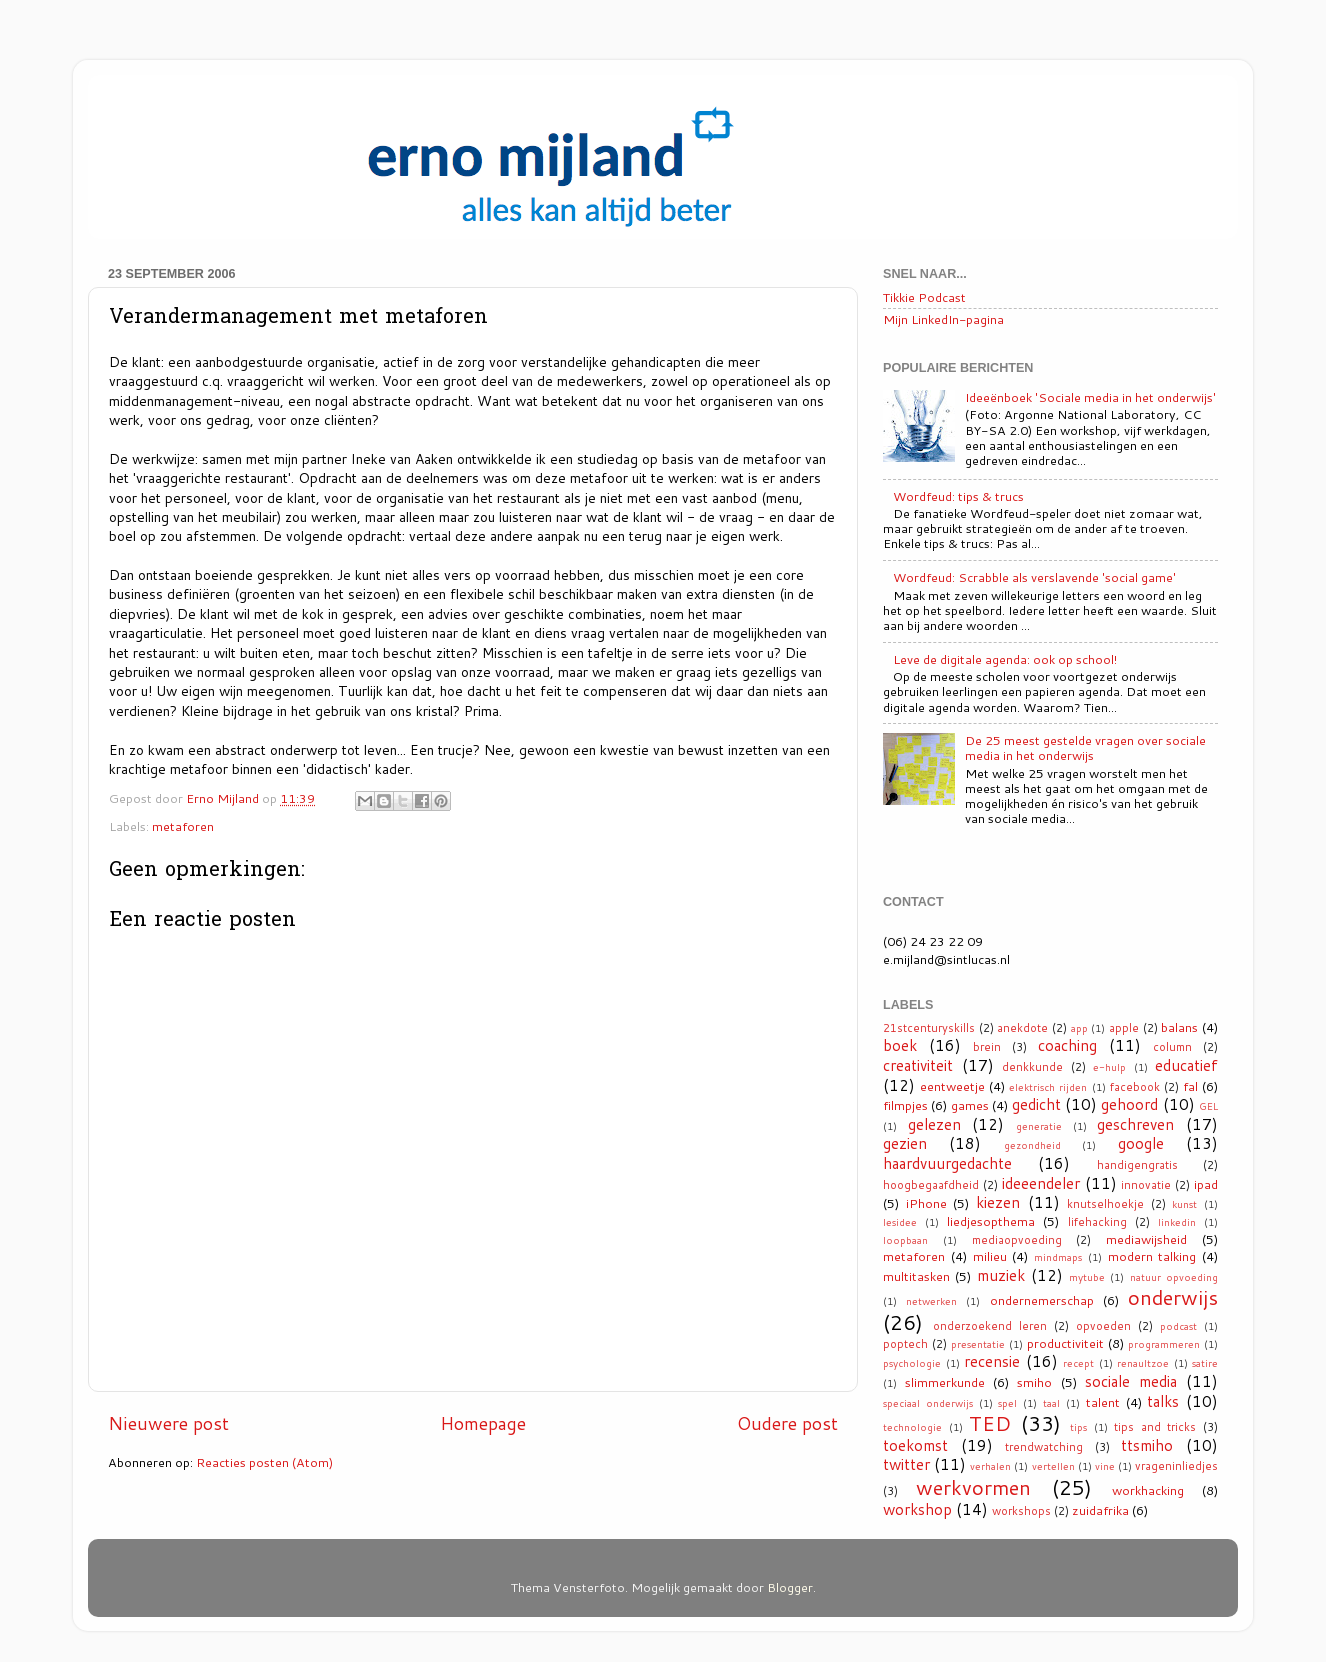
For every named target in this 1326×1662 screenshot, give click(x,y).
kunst (1184, 1204)
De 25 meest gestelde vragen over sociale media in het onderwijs (1085, 747)
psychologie (912, 1363)
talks (1163, 1401)
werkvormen (973, 1487)
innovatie (1146, 1185)
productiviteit (1065, 1343)
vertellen (1053, 1466)
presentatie (978, 1344)
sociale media (1131, 1381)
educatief (1186, 1065)
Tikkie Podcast (924, 297)
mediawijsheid (1146, 1239)
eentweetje (952, 1086)
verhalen (990, 1466)
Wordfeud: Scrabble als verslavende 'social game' (1034, 577)
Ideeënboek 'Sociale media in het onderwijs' (1090, 397)
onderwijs (1173, 1297)
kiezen (998, 1202)
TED (990, 1423)
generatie (1039, 1126)
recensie (992, 1361)
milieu (990, 1256)
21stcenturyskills (929, 1028)
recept (1078, 1363)
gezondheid (1032, 1145)
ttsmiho (1147, 1445)
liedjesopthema (991, 1221)
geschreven (1135, 1124)
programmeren (1164, 1344)
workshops (1021, 1511)
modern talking (1152, 1256)
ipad (1206, 1184)
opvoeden (1103, 1326)
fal (1190, 1086)
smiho (1034, 1382)
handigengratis (1137, 1165)
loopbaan (905, 1240)
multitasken (916, 1276)
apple (1124, 1028)
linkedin (1177, 1222)
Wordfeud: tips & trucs (958, 496)
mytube (1087, 1277)
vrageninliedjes (1176, 1466)
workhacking (1148, 1490)
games (970, 1105)
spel (1007, 1403)
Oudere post (787, 1423)
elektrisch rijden (1048, 1087)
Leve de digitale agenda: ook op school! (1005, 659)
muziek (1001, 1275)
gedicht (1036, 1104)
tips (1078, 1427)
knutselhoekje (1105, 1204)
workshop (917, 1509)
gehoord (1129, 1104)
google (1141, 1143)
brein (987, 1047)
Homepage (483, 1423)
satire (1205, 1363)
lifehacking (1097, 1222)
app (1079, 1028)
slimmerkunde (945, 1382)
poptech (905, 1344)
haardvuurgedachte (947, 1163)
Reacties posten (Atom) (264, 1462)
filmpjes (905, 1105)
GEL (1208, 1106)
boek (900, 1045)
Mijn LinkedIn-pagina (943, 319)
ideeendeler (1041, 1183)
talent (1103, 1402)
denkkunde (1032, 1067)
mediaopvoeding (1017, 1240)
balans (1179, 1027)
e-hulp (1109, 1067)
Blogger (790, 1587)
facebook (1135, 1087)
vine (1105, 1466)
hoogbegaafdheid (931, 1185)
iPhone (926, 1203)
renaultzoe (1143, 1363)
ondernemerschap (1042, 1300)
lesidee (900, 1222)
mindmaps (1058, 1257)
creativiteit (918, 1065)
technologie (912, 1427)
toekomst (915, 1445)
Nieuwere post (168, 1423)
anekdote (1022, 1028)
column (1172, 1047)
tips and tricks (1155, 1427)
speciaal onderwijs (928, 1403)
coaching (1067, 1045)
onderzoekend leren (990, 1326)
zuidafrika (1100, 1510)
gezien (905, 1143)
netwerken (931, 1301)
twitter (906, 1464)
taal (1051, 1403)
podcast (1178, 1326)
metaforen (183, 826)
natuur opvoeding (1174, 1277)
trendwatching (1044, 1447)
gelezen (934, 1124)
